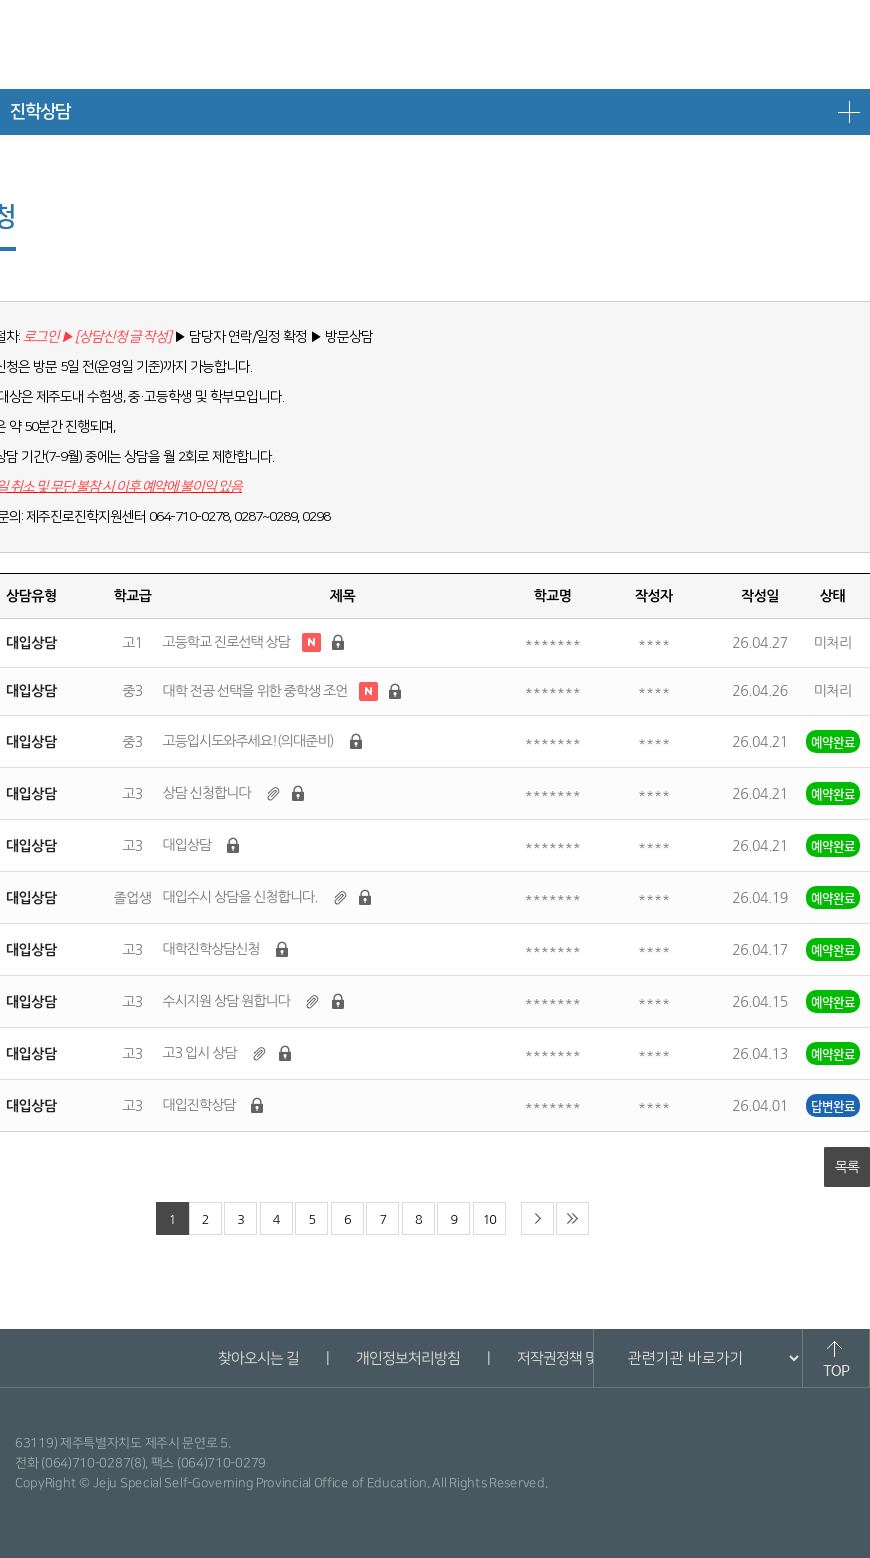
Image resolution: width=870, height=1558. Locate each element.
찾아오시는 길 (257, 1358)
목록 (847, 1167)
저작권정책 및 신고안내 (584, 1358)
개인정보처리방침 (407, 1358)
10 (489, 1219)
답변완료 (833, 1105)
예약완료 (833, 741)
